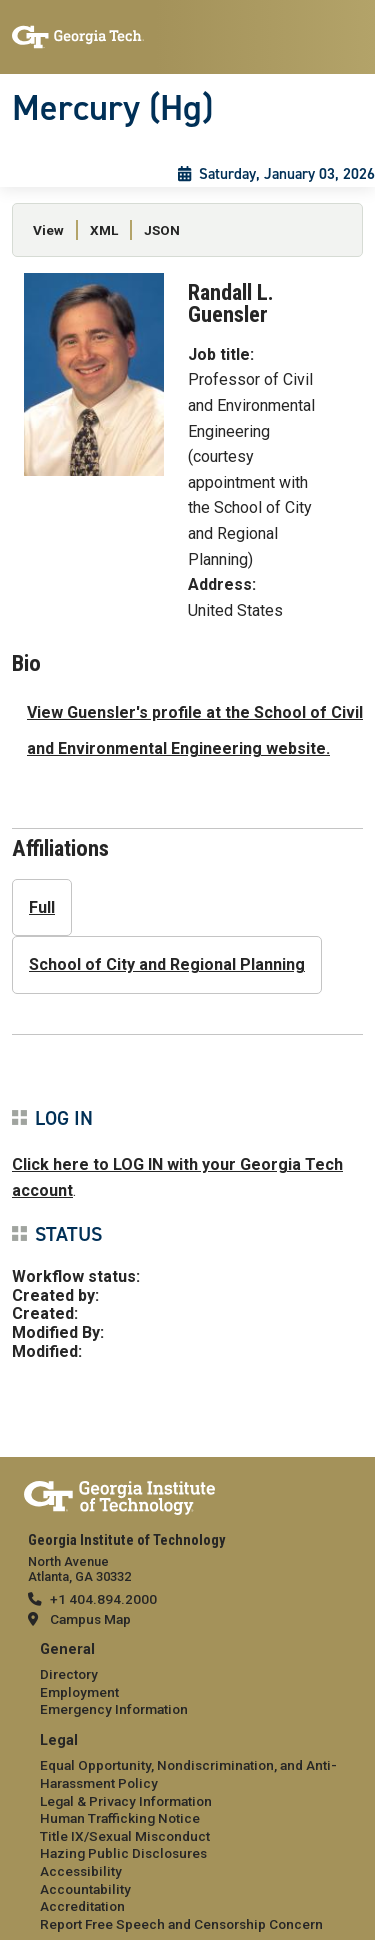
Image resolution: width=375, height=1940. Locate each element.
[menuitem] (187, 1680)
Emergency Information (114, 1709)
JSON (162, 230)
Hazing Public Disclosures (123, 1853)
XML (104, 230)
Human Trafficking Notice (120, 1818)
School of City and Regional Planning (167, 964)
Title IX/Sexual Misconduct (125, 1836)
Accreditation (82, 1906)
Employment (79, 1692)
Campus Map (90, 1619)
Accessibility (81, 1871)
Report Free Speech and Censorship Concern (181, 1924)
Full (42, 907)
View (48, 230)
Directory (69, 1674)
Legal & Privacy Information (126, 1801)
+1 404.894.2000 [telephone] (103, 1599)
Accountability (85, 1889)
